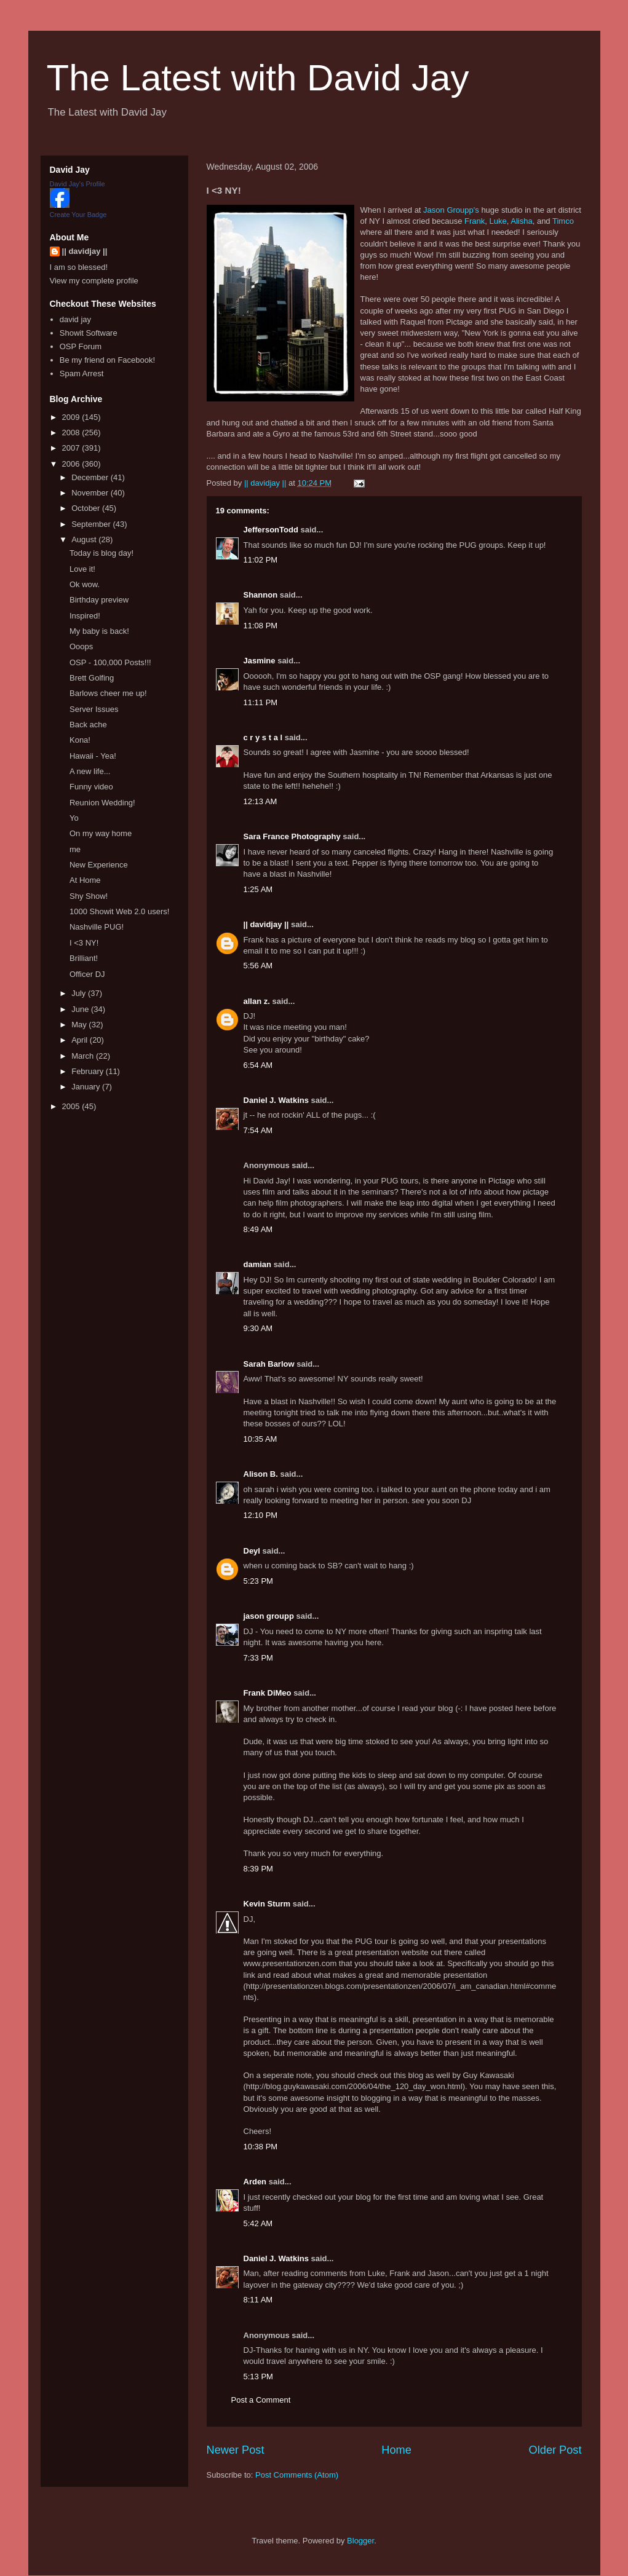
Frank (474, 221)
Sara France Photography (292, 836)
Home (396, 2450)
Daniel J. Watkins (276, 1100)
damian (258, 1264)
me (75, 849)
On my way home (101, 833)
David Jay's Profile (77, 184)
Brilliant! (84, 958)
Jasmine (260, 660)
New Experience (99, 864)
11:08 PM (261, 625)
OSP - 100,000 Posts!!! (110, 662)
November (91, 492)
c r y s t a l (263, 737)
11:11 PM (261, 702)
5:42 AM (258, 2223)
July (79, 993)
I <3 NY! (84, 942)
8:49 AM (258, 1229)
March (83, 1056)
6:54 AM (258, 1065)
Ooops (81, 646)
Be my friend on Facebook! (107, 360)
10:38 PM (261, 2146)
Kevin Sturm (267, 1903)
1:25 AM (258, 889)
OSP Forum (80, 346)
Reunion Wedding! (102, 802)
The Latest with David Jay (258, 77)
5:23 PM (258, 1581)
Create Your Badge (78, 214)
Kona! (80, 740)
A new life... (90, 771)
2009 (72, 417)
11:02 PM (261, 559)
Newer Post (235, 2450)
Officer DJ (87, 974)
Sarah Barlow (269, 1364)
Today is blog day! (101, 553)
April (80, 1040)
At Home (85, 880)
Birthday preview (99, 599)
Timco (563, 221)
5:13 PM (258, 2376)
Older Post (555, 2450)
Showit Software (88, 333)
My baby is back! (99, 631)
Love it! (82, 569)
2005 (72, 1106)
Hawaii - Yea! (93, 756)
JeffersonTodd (271, 529)
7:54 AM (258, 1130)
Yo (74, 818)
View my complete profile (94, 280)
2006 (72, 463)
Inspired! (85, 615)
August (84, 539)
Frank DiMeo (268, 1692)
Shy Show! (89, 896)
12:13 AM (260, 801)
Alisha (521, 221)
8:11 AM (258, 2299)
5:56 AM (258, 965)
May (80, 1024)
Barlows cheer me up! (108, 693)
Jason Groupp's (451, 210)
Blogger (360, 2540)
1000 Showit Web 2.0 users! (119, 911)
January (86, 1086)
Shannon (261, 594)
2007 (72, 447)
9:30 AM (258, 1328)
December (91, 477)
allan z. (257, 1001)
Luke (498, 221)
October (86, 508)
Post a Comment (261, 2399)
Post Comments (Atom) (296, 2474)
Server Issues (94, 709)
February (88, 1071)
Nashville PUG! (97, 926)
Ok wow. (85, 584)
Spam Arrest (82, 373)
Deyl (252, 1550)
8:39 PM (258, 1868)
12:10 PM (261, 1515)
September (92, 524)
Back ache (88, 724)
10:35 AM (260, 1439)
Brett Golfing (92, 677)
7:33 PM (258, 1657)
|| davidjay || (266, 924)
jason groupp (269, 1616)
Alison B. (261, 1474)
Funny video (91, 786)
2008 (72, 432)
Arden (255, 2181)
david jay (75, 319)
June (81, 1009)
